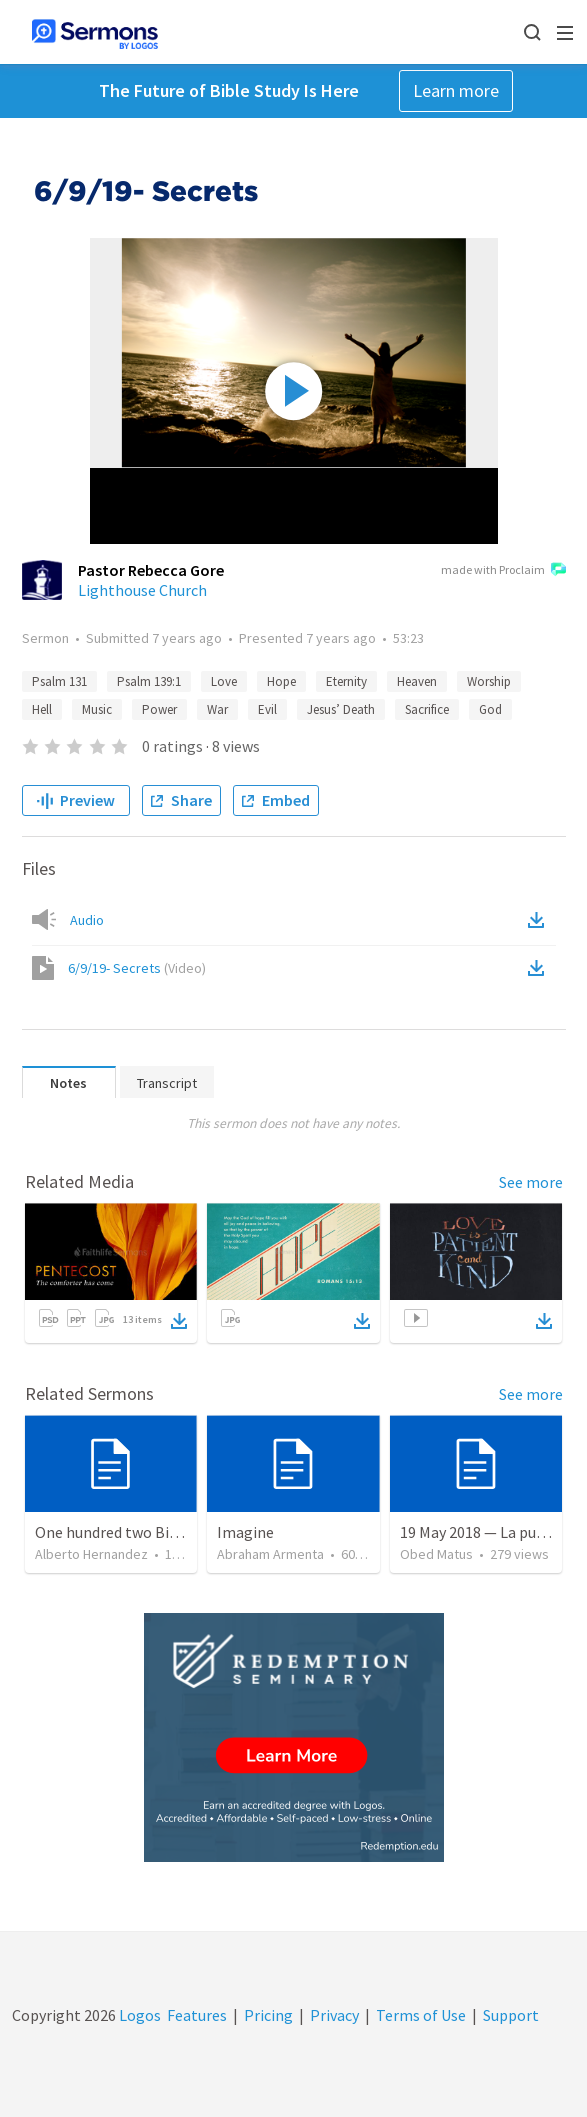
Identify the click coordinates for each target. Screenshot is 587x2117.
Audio (87, 920)
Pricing (268, 2015)
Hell (42, 709)
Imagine (245, 1532)
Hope (281, 681)
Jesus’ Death (341, 709)
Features (197, 2015)
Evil (267, 709)
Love (224, 681)
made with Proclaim (503, 571)
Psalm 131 (59, 681)
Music (97, 709)
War (217, 709)
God (490, 709)
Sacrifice (427, 709)
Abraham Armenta (270, 1554)
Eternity (346, 681)
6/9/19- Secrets (137, 968)
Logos (138, 2015)
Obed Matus (436, 1554)
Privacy (334, 2015)
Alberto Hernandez (91, 1554)
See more (531, 1182)
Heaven (417, 681)
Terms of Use (421, 2015)
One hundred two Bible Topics (137, 1532)
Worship (489, 681)
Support (511, 2015)
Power (159, 709)
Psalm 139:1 (149, 681)
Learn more (456, 90)
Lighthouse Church (142, 590)
